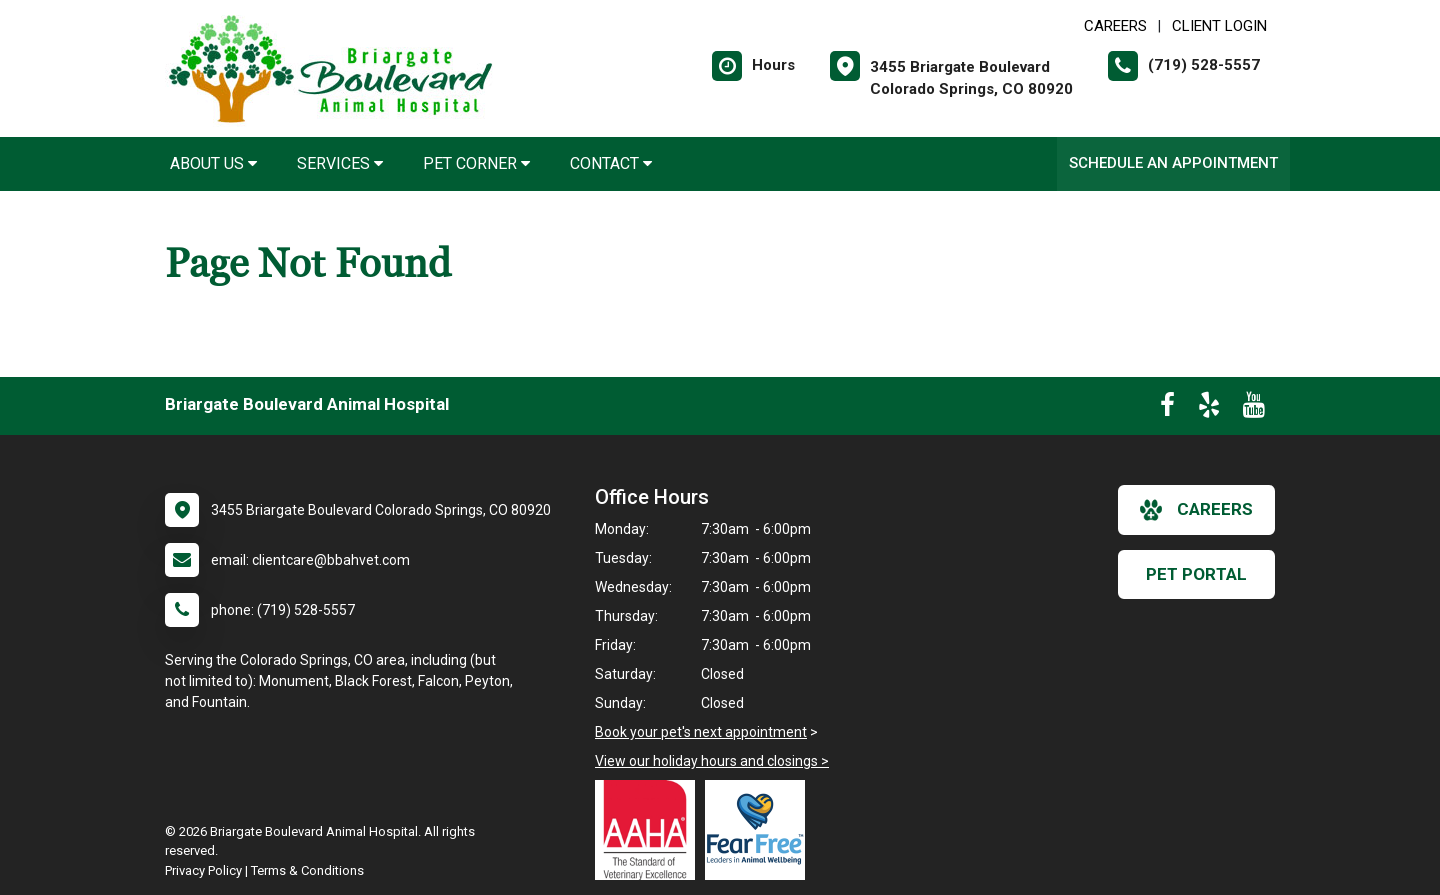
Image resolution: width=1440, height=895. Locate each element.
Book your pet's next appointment (701, 732)
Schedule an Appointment (1173, 163)
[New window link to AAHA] (650, 830)
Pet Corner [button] (476, 163)
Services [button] (340, 163)
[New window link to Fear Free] (760, 830)
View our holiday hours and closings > (712, 761)
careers (1196, 510)
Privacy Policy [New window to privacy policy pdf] (203, 870)
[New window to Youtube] (1254, 409)
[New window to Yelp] (1209, 409)
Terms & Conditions (307, 870)
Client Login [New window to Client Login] (1219, 26)
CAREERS (1115, 26)
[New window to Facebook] (1167, 409)
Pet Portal (1196, 574)
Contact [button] (611, 163)
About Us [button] (213, 163)
